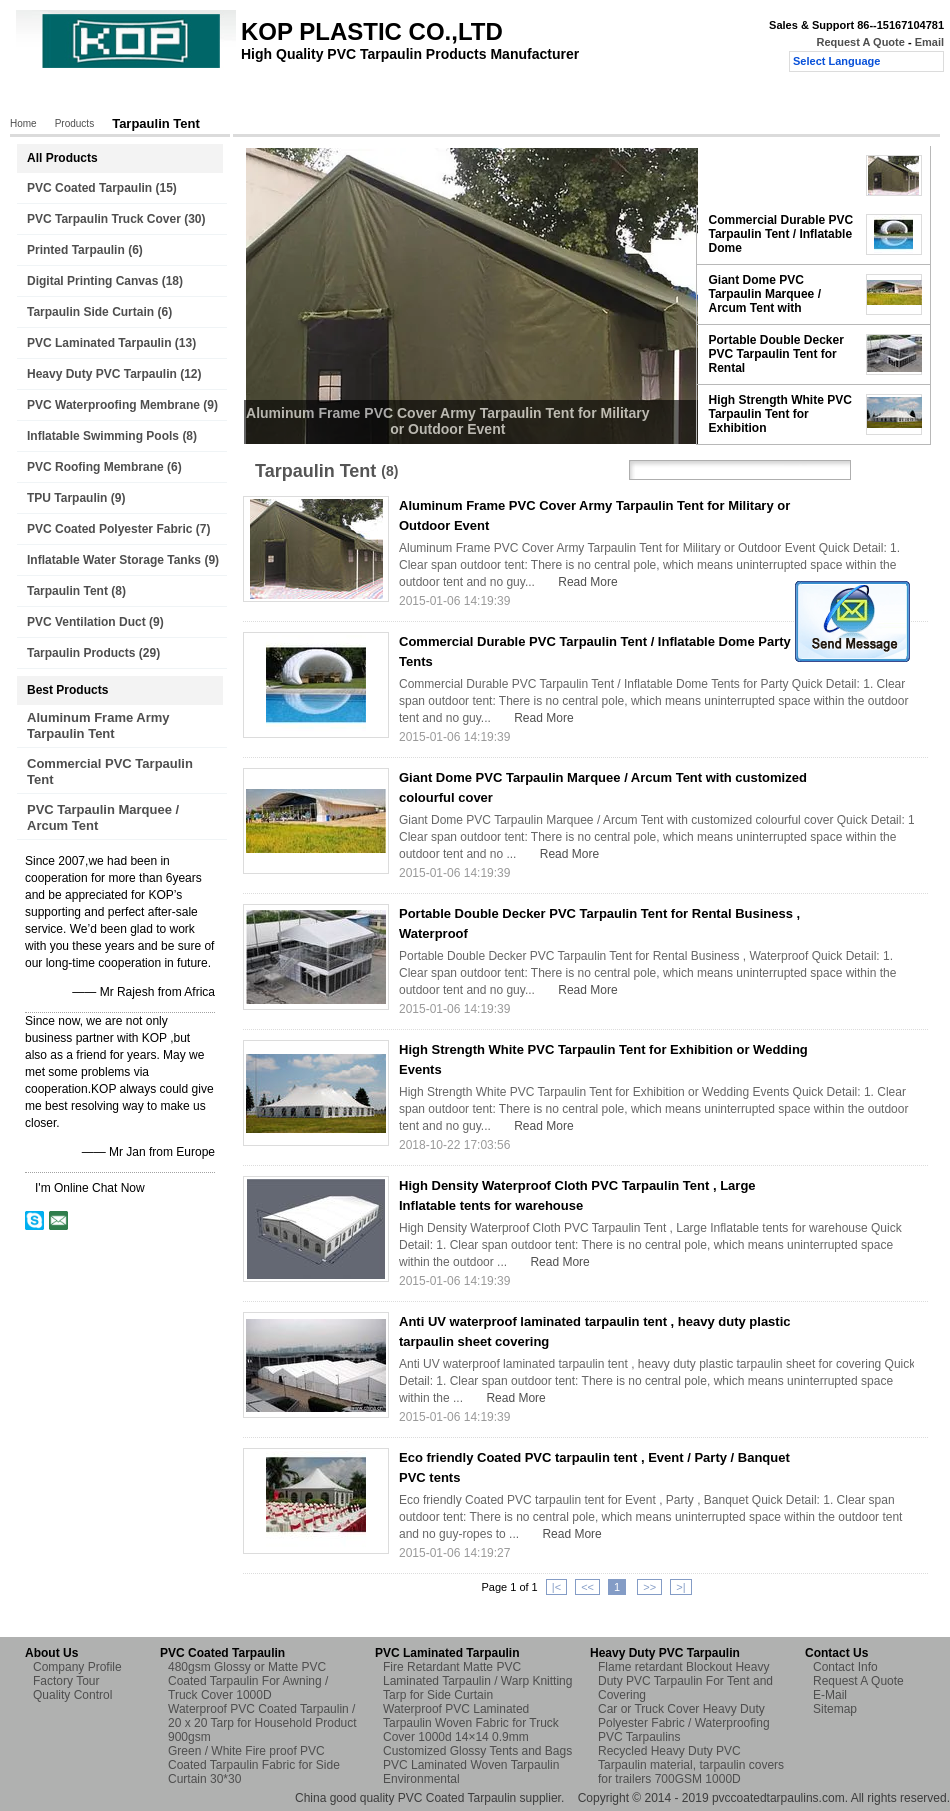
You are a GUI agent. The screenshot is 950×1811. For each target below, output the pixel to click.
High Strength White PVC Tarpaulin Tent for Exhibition (780, 414)
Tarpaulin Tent (67, 591)
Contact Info (845, 1667)
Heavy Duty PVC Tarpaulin (102, 374)
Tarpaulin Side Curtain (90, 312)
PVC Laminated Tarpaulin (99, 343)
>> (649, 1587)
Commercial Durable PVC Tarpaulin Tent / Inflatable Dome (781, 234)
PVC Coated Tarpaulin (89, 188)
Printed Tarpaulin (76, 250)
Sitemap (835, 1709)
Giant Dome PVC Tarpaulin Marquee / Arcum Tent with (765, 294)
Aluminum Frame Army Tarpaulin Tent (98, 725)
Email (929, 42)
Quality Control (388, 97)
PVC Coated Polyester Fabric (109, 529)
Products (119, 97)
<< (587, 1587)
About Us (197, 97)
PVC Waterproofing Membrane (113, 405)
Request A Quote (860, 42)
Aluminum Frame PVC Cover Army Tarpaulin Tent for (772, 175)
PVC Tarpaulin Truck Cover (104, 219)
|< (556, 1587)
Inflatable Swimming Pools (103, 436)
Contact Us (488, 97)
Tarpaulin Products (81, 653)
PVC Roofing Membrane (95, 467)
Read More (587, 582)
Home (50, 97)
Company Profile (77, 1667)
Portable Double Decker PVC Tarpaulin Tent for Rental (776, 354)
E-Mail (830, 1695)
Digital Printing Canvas (92, 281)
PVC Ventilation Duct (86, 622)
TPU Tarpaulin (67, 498)
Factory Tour (286, 97)
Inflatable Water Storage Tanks (114, 560)
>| (680, 1587)
